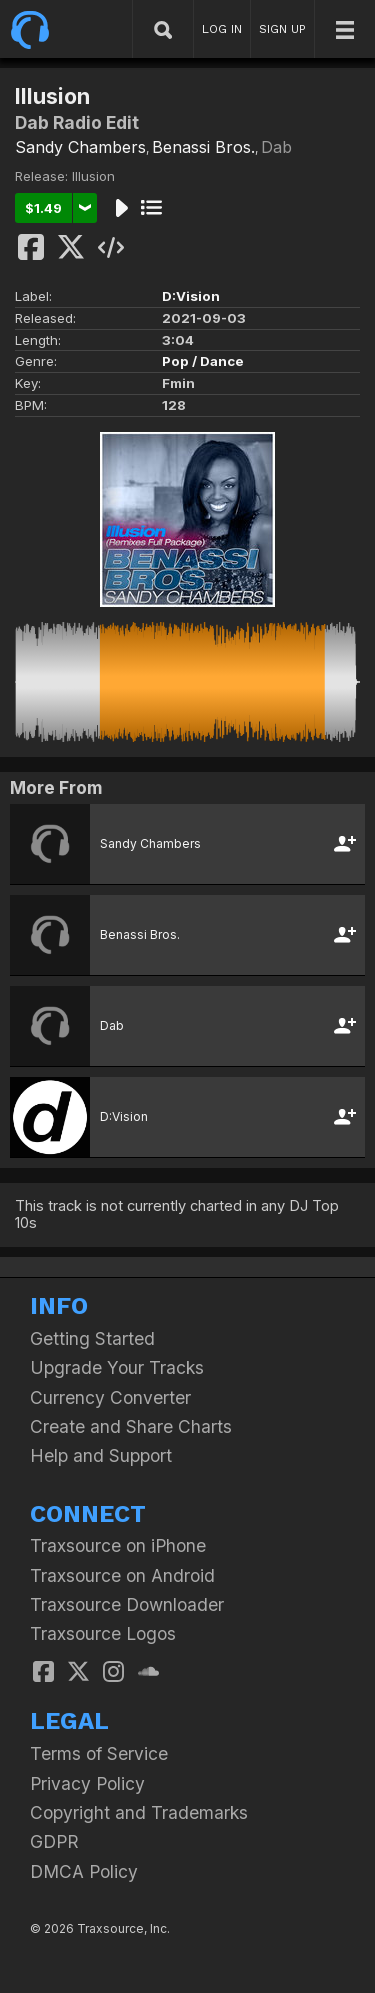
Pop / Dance (203, 361)
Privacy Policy (87, 1783)
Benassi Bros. (203, 147)
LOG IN (222, 29)
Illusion (93, 176)
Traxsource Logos (103, 1633)
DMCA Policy (84, 1871)
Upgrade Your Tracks (117, 1367)
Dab (276, 147)
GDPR (54, 1841)
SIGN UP (282, 29)
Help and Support (101, 1455)
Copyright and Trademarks (139, 1812)
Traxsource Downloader (127, 1604)
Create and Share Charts (131, 1426)
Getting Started (92, 1338)
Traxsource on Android (122, 1575)
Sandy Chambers (80, 147)
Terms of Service (99, 1753)
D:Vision (191, 296)
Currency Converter (110, 1397)
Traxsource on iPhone (118, 1545)
